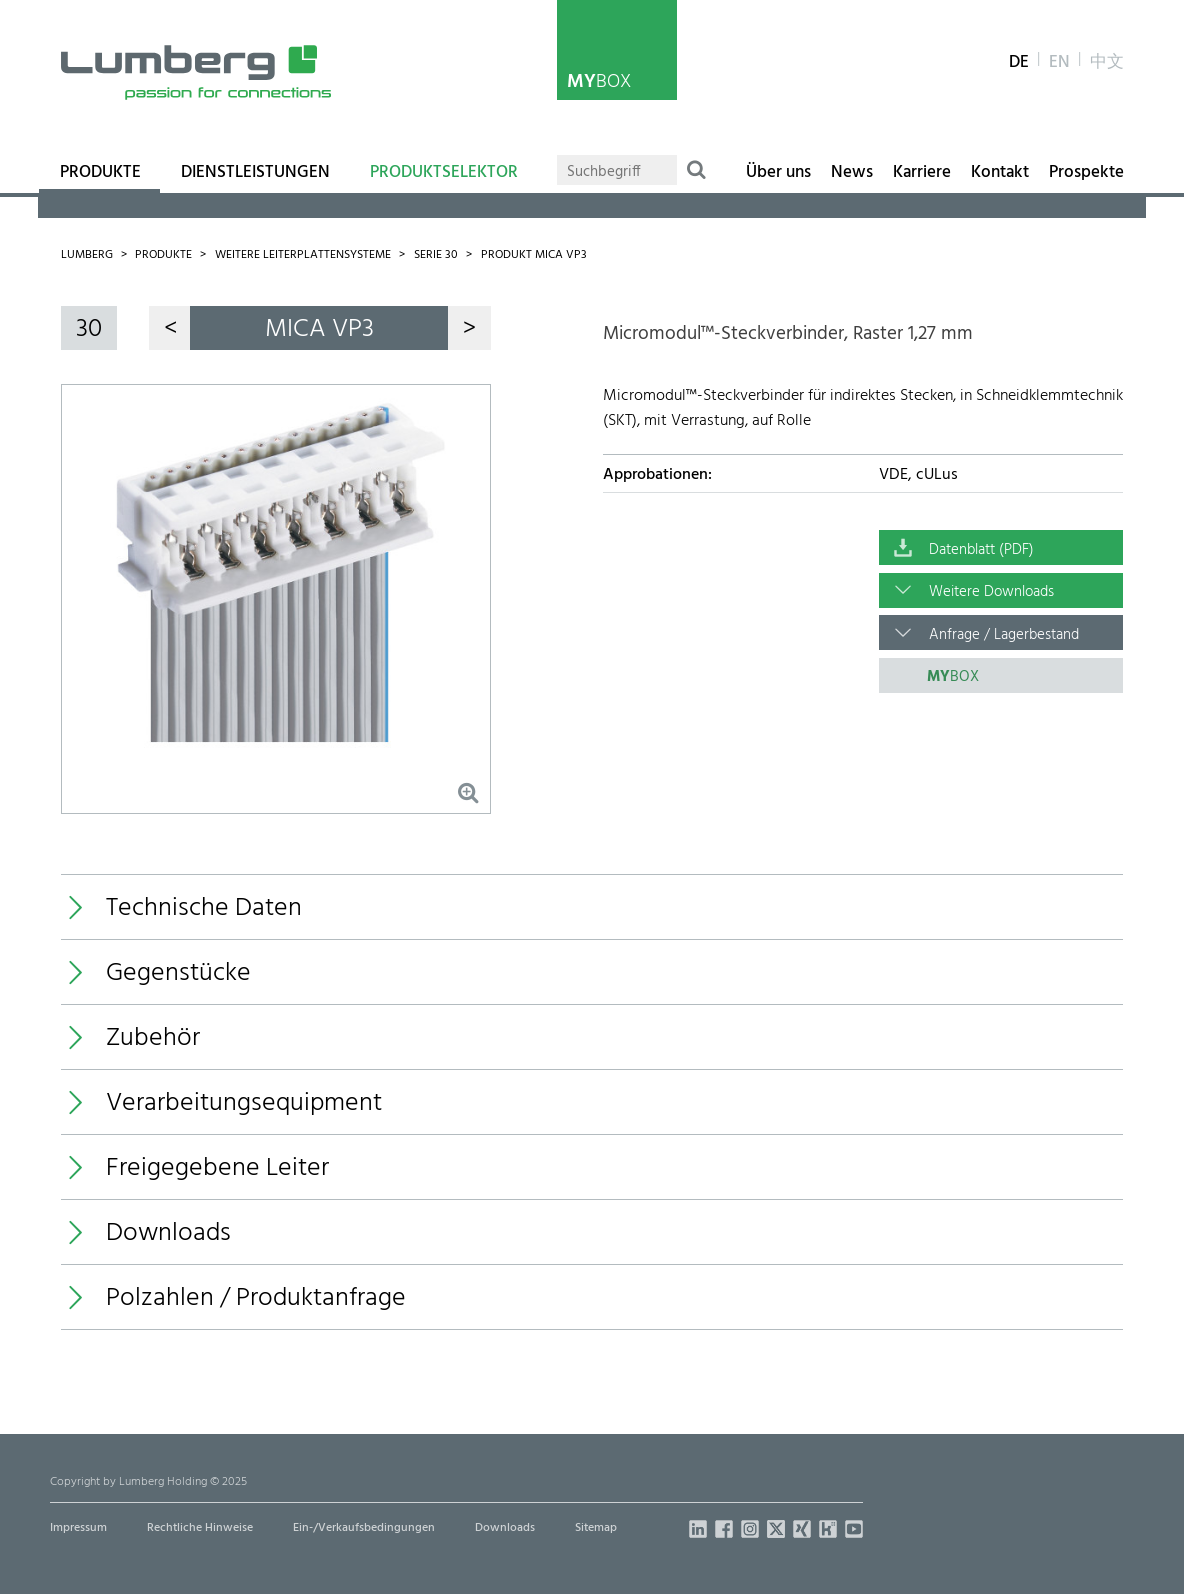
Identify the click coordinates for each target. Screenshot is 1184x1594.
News (852, 173)
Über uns (778, 173)
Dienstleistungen (255, 173)
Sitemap (596, 1528)
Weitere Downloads (991, 592)
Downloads (505, 1528)
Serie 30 (436, 255)
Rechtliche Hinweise (200, 1528)
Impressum (78, 1528)
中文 (1107, 63)
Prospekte (1086, 173)
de (1019, 63)
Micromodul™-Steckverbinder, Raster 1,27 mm (788, 334)
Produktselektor (444, 173)
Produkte (100, 173)
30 (89, 329)
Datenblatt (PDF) (981, 550)
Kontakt (1000, 173)
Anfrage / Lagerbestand (1004, 635)
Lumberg (87, 255)
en (1059, 63)
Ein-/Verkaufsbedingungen (364, 1528)
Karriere (922, 173)
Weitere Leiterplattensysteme (303, 255)
